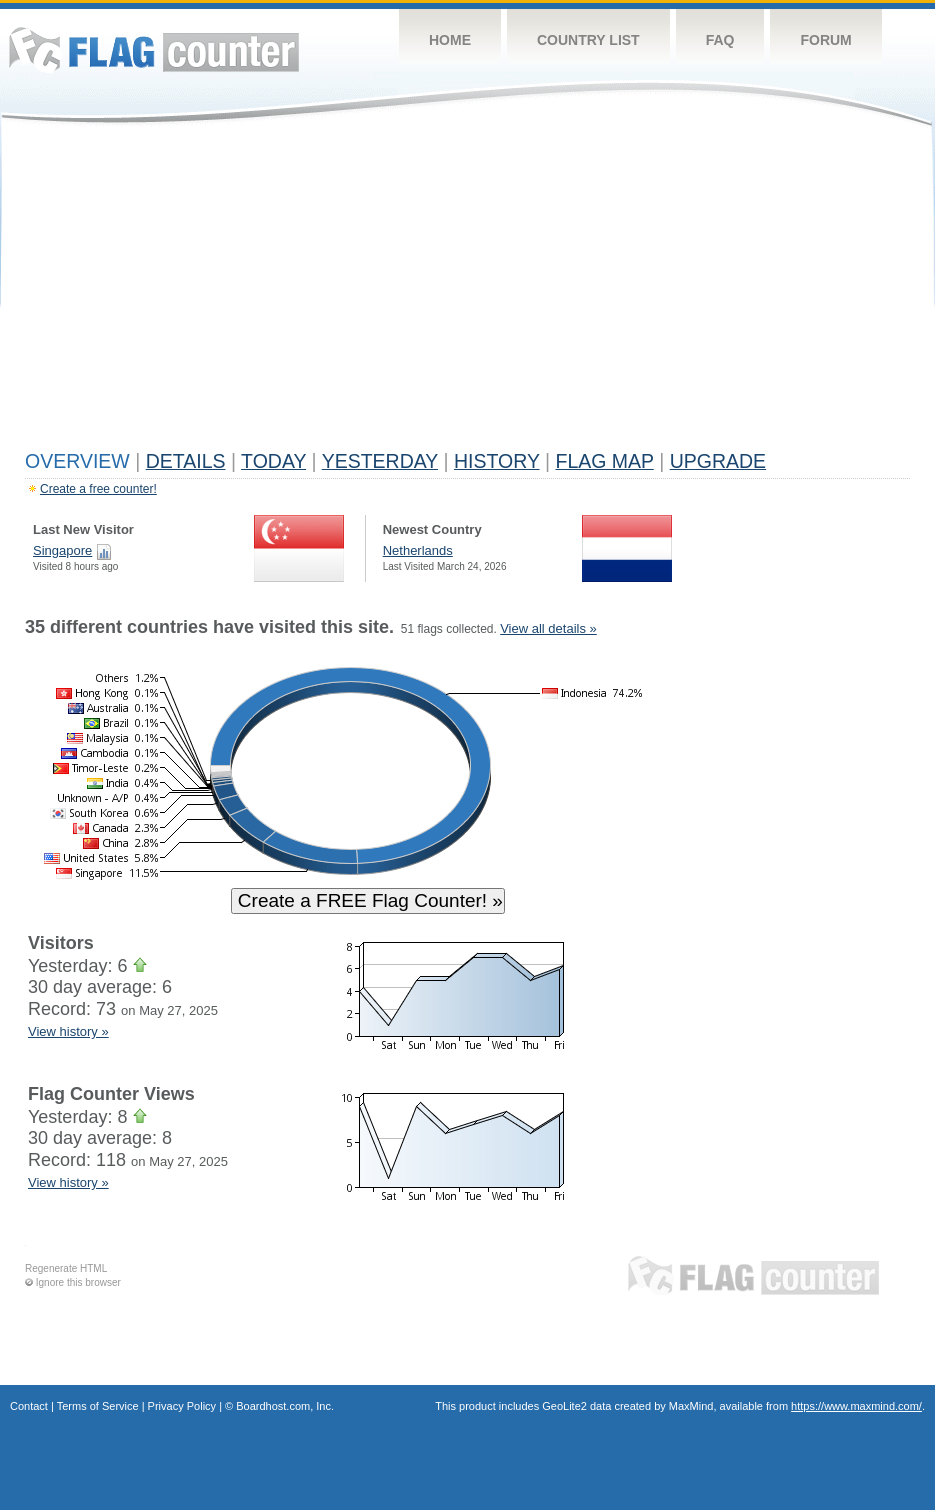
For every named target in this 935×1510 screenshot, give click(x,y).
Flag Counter (154, 49)
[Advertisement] (467, 292)
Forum (825, 40)
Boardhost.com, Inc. (285, 1406)
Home (450, 40)
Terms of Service (98, 1406)
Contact (29, 1406)
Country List (588, 40)
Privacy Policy (182, 1406)
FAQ (720, 40)
